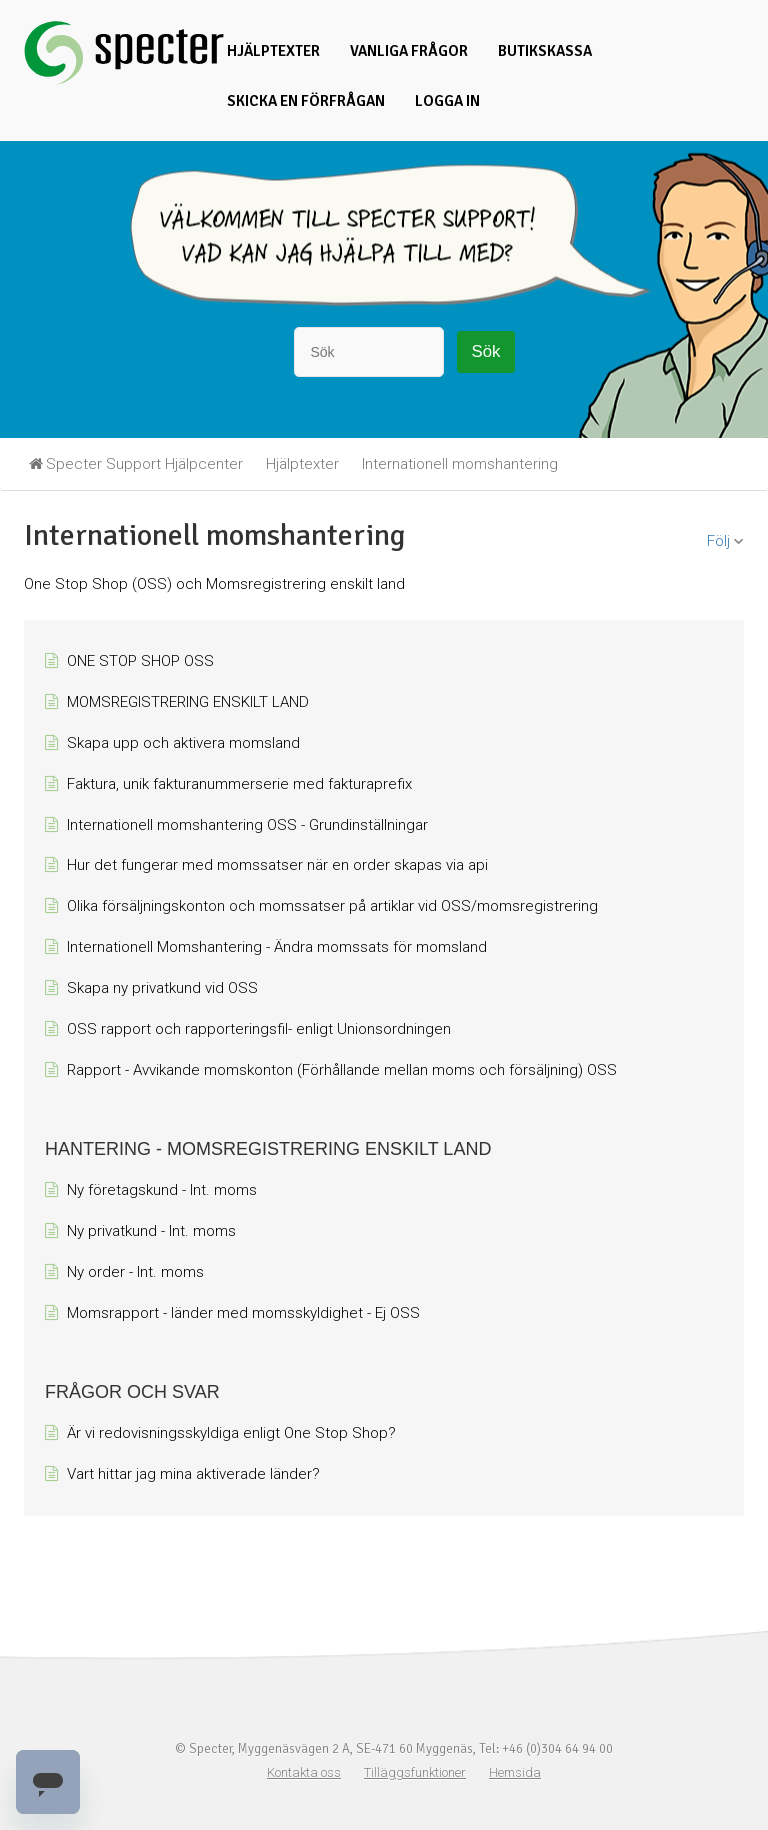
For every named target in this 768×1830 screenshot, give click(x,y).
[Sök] (369, 352)
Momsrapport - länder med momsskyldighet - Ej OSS (243, 1313)
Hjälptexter (273, 51)
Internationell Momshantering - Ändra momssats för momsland (277, 947)
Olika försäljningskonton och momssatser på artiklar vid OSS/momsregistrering (332, 906)
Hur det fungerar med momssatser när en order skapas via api (277, 865)
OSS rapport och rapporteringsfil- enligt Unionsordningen (259, 1029)
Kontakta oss (304, 1772)
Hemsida (515, 1772)
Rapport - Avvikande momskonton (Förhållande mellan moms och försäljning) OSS (342, 1070)
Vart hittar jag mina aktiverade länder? (193, 1474)
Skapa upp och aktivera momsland (183, 743)
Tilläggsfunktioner (415, 1772)
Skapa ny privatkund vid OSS (162, 988)
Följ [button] (718, 541)
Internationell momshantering (460, 464)
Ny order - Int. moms (135, 1272)
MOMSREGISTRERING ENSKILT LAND (188, 702)
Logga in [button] (447, 101)
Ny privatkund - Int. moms (151, 1231)
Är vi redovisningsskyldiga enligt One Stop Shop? (231, 1433)
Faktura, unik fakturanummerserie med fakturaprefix (239, 784)
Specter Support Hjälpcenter (144, 464)
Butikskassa (545, 51)
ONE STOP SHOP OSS (140, 661)
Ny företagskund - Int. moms (162, 1190)
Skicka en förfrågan (306, 101)
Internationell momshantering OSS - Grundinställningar (247, 825)
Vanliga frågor (409, 51)
